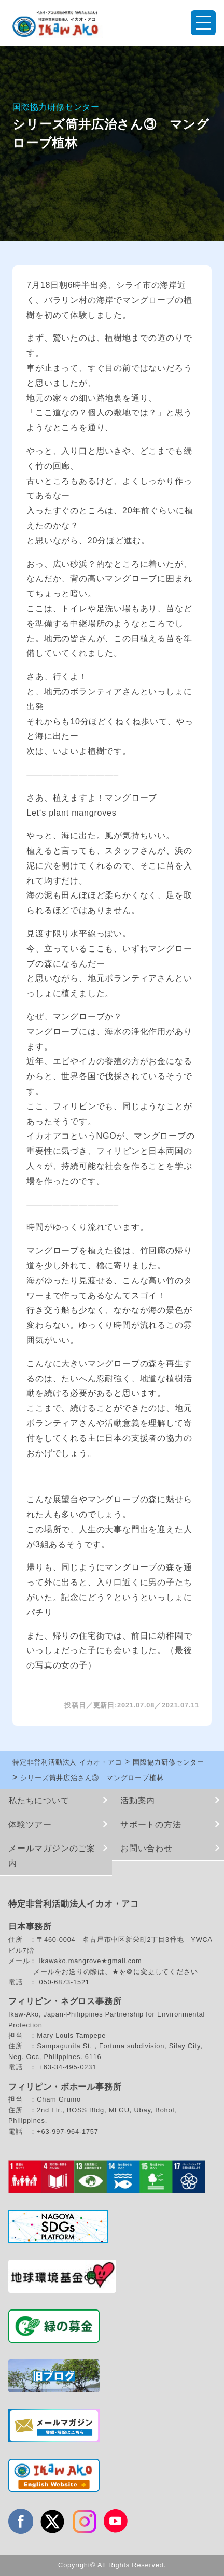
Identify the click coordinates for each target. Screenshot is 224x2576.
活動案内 (137, 1800)
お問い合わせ (146, 1848)
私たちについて (38, 1800)
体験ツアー (30, 1824)
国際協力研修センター (56, 107)
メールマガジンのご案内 (51, 1856)
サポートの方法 (150, 1824)
